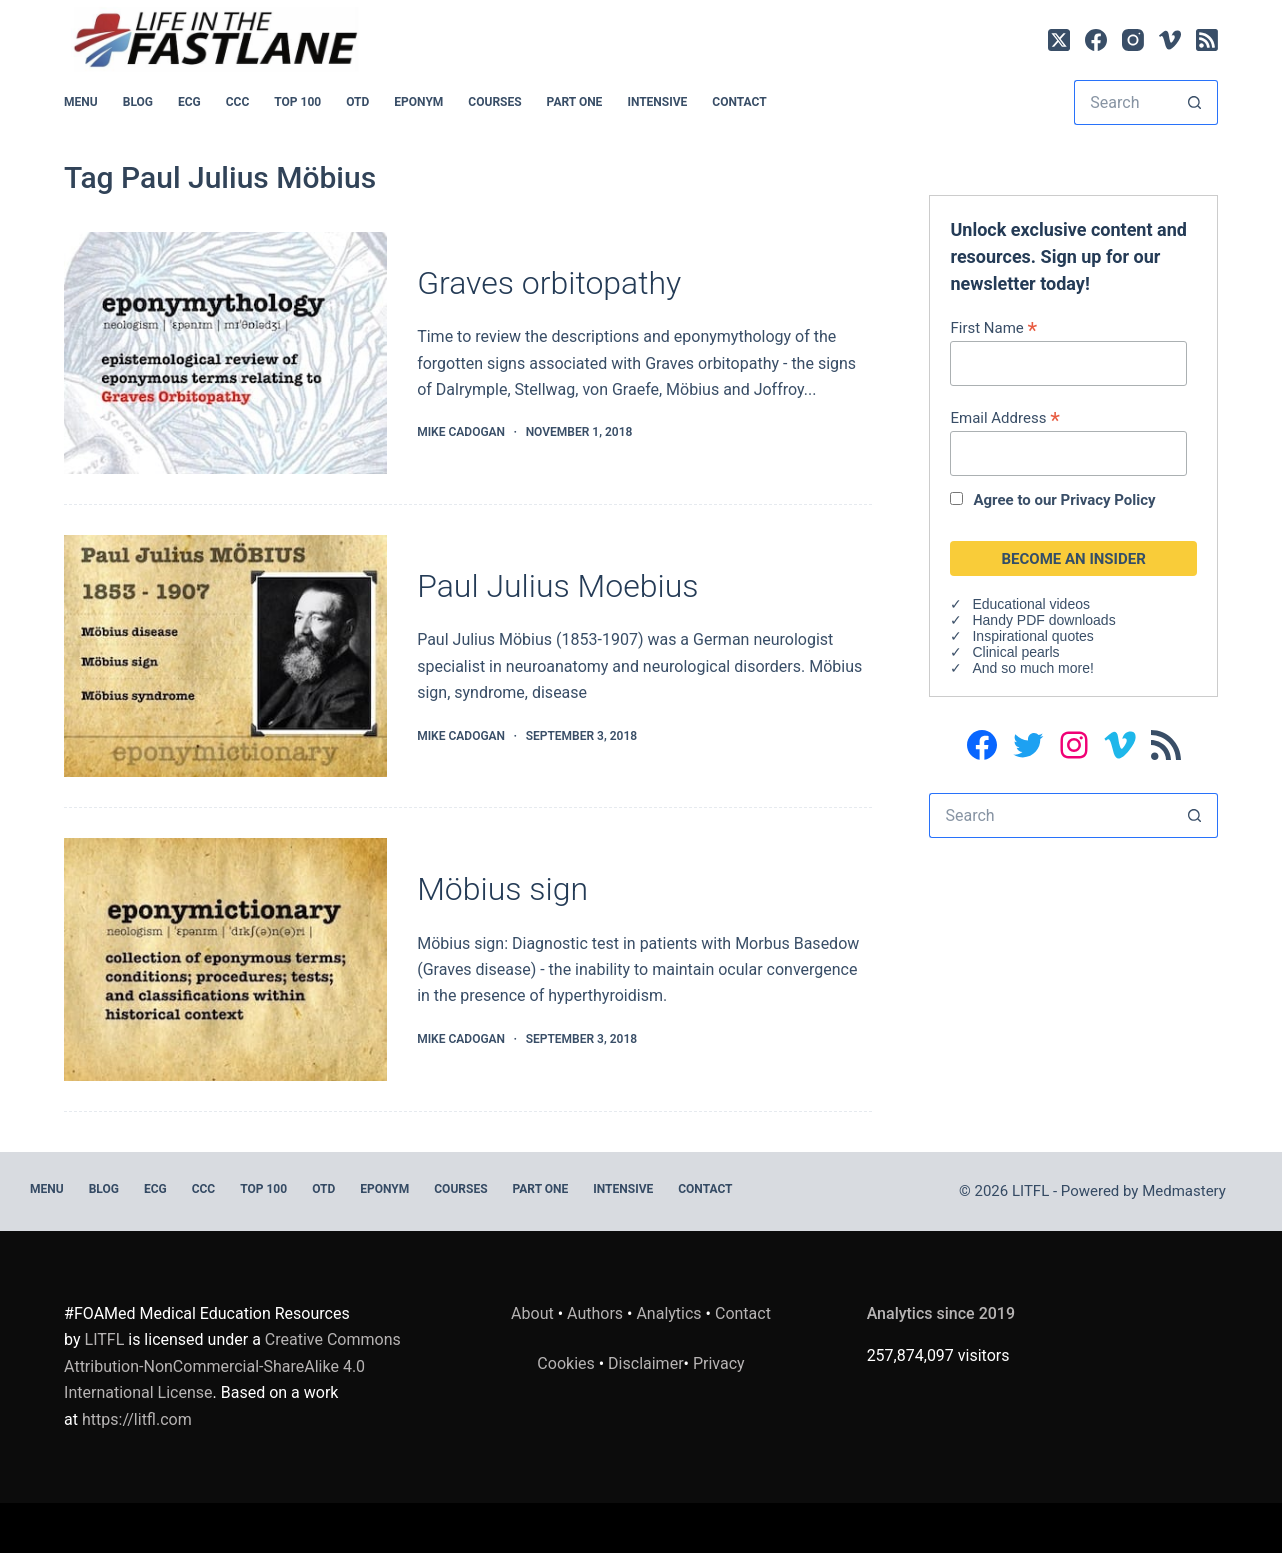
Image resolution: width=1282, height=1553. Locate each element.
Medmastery (1184, 1191)
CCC (238, 102)
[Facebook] (1096, 40)
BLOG (138, 102)
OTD (357, 102)
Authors (595, 1313)
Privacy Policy (1108, 500)
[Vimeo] (1170, 40)
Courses (494, 102)
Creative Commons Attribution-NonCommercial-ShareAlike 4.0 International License (232, 1366)
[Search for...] (1123, 102)
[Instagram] (1133, 40)
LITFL (105, 1339)
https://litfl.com (137, 1419)
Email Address (1004, 417)
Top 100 (297, 102)
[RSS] (1207, 40)
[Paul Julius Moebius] (225, 656)
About (532, 1313)
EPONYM (418, 102)
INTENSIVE (657, 102)
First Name (993, 327)
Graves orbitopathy (549, 283)
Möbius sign (502, 889)
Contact (739, 102)
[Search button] (1195, 102)
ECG (189, 102)
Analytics (668, 1313)
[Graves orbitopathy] (225, 353)
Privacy (719, 1363)
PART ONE (575, 102)
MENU (81, 102)
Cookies (567, 1363)
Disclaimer (645, 1363)
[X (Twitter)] (1059, 40)
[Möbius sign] (225, 959)
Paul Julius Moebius (557, 586)
